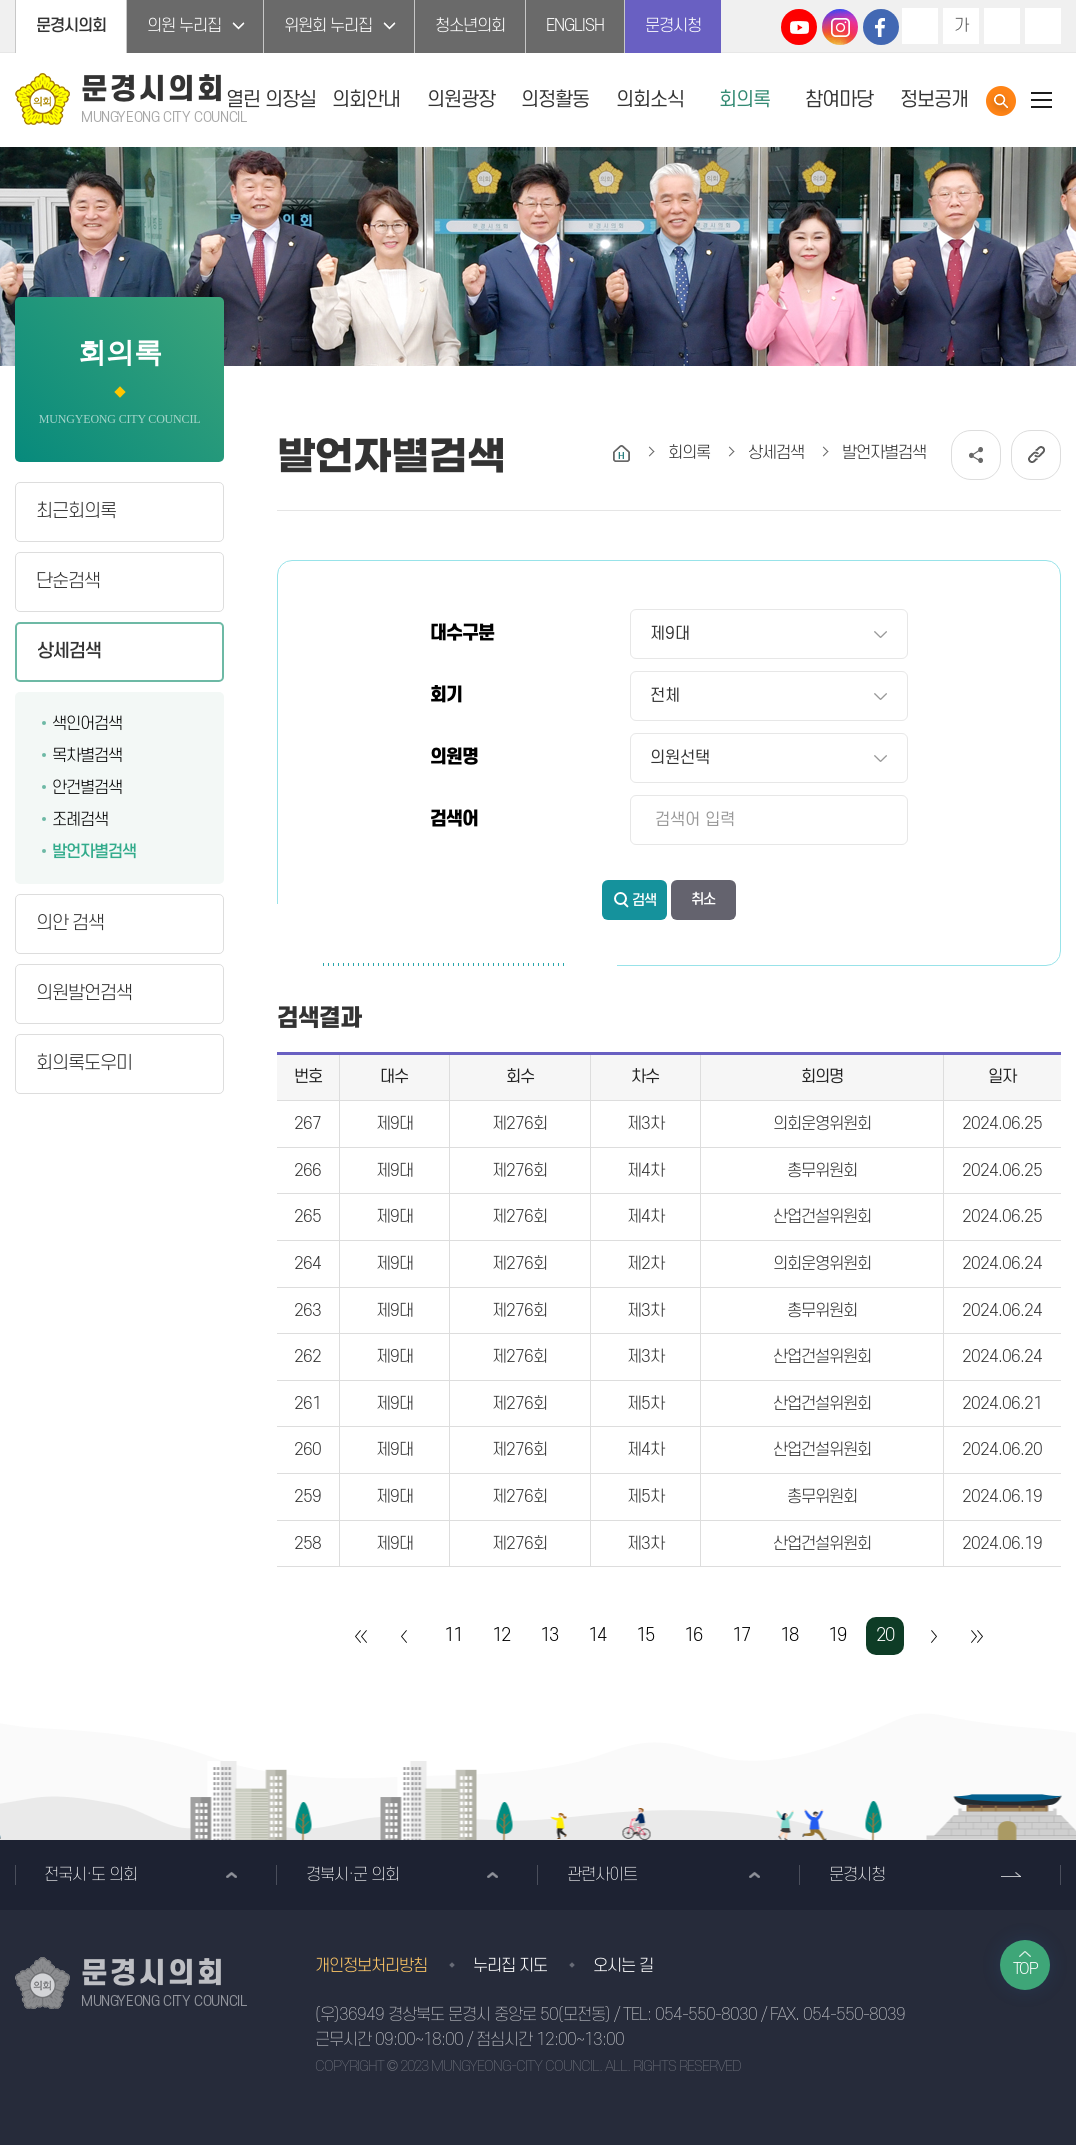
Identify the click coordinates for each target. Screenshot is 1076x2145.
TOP (1025, 1969)
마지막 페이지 (976, 1636)
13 (549, 1635)
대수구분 (462, 633)
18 (789, 1635)
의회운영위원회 (822, 1124)
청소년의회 (470, 26)
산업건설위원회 (822, 1217)
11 (453, 1635)
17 (741, 1635)
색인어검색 (87, 724)
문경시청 (673, 26)
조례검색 (80, 820)
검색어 (454, 819)
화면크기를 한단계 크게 (920, 26)
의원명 (454, 757)
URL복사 (1036, 455)
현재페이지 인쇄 (1043, 26)
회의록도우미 (84, 1063)
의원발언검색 (84, 993)
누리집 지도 (510, 1966)
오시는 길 (623, 1966)
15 (645, 1635)
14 (597, 1635)
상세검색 (69, 651)
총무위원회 (822, 1171)
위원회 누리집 (328, 26)
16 (693, 1635)
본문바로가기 (0, 0)
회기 (446, 695)
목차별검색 (87, 756)
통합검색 (1001, 101)
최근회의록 (76, 511)
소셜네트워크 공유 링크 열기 (976, 455)
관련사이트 (602, 1875)
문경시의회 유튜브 (799, 27)
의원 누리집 (184, 26)
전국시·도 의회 (90, 1875)
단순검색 (68, 581)
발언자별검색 (94, 852)
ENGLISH (575, 26)
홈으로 (621, 453)
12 (501, 1635)
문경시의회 (71, 26)
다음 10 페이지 (933, 1636)
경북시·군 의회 (352, 1875)
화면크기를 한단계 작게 (1002, 26)
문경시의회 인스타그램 (840, 27)
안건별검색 (87, 788)
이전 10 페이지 (405, 1636)
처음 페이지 (362, 1636)
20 (885, 1635)
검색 (644, 900)
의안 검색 (70, 923)
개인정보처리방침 (371, 1966)
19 (837, 1635)
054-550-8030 (706, 2015)
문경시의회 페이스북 (881, 27)
